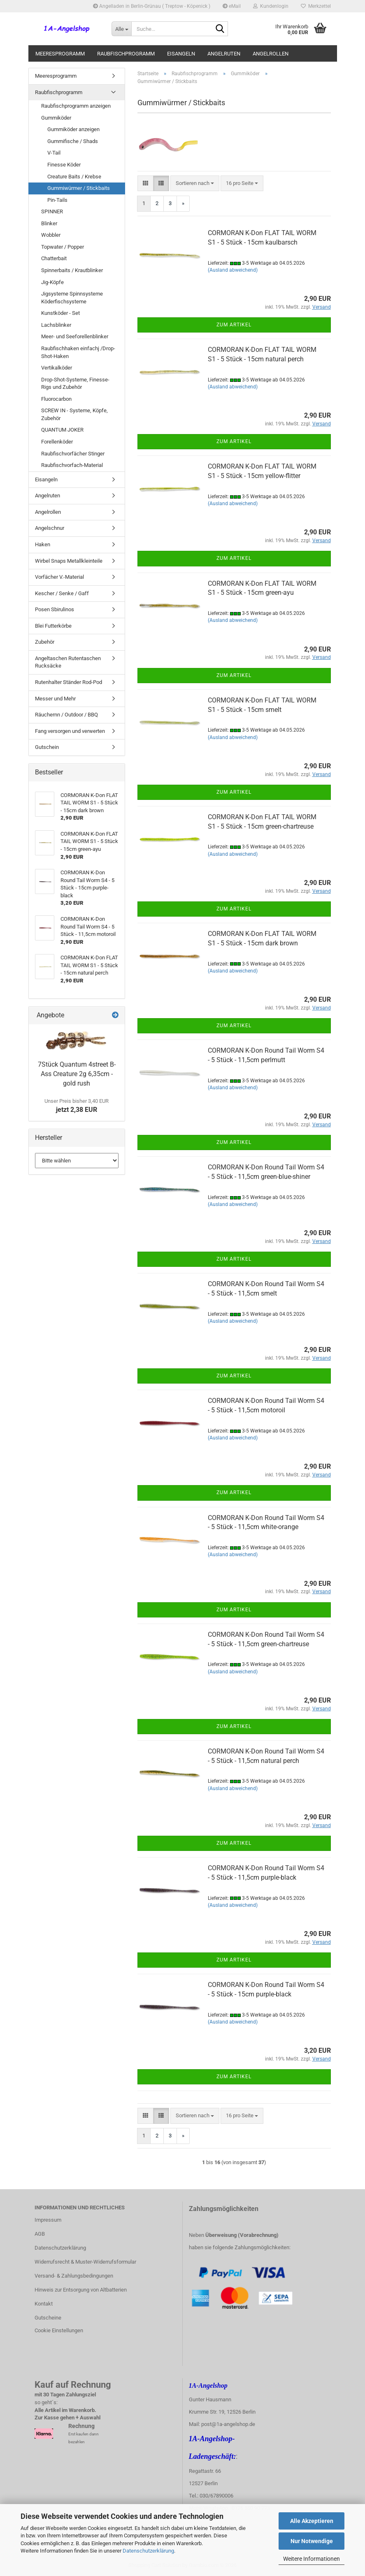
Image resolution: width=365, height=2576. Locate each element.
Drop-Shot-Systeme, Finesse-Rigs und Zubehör (75, 383)
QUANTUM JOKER (62, 430)
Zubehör (44, 642)
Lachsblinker (56, 325)
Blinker (49, 223)
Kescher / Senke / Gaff (62, 593)
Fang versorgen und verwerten (70, 731)
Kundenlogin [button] (270, 6)
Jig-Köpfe (52, 282)
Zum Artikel (233, 325)
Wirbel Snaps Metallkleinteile (68, 561)
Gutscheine (48, 2318)
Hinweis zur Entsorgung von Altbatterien (81, 2290)
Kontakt (44, 2304)
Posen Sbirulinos (54, 609)
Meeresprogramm (60, 54)
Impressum (48, 2220)
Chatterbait (54, 258)
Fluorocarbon (56, 399)
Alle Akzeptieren (311, 2521)
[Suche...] (121, 28)
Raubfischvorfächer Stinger (73, 454)
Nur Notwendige (312, 2541)
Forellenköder (57, 442)
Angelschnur (49, 528)
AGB (40, 2234)
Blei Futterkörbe (53, 626)
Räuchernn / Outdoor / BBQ (66, 715)
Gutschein (47, 747)
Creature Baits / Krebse (74, 176)
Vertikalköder (56, 368)
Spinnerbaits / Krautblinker (72, 270)
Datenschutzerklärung (148, 2551)
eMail (232, 6)
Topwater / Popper (62, 247)
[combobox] (194, 184)
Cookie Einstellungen (59, 2330)
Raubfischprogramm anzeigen (76, 106)
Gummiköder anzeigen (73, 129)
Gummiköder (56, 118)
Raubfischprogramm (126, 54)
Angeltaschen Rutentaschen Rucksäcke (68, 662)
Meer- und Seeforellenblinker (74, 336)
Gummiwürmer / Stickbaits (78, 188)
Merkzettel (316, 6)
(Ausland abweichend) (233, 270)
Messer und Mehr (55, 698)
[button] (145, 184)
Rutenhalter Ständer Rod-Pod (68, 682)
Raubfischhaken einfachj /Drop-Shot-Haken (78, 352)
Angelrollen (270, 54)
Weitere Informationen (311, 2558)
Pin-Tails (57, 200)
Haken (42, 544)
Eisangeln (181, 54)
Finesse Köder (64, 165)
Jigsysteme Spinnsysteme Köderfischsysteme (72, 298)
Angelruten (223, 54)
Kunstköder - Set (60, 313)
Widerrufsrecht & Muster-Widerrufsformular (85, 2262)
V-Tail (53, 153)
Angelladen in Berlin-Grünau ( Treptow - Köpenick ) (151, 6)
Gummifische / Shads (72, 141)
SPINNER (52, 211)
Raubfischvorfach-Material (72, 465)
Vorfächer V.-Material (59, 577)
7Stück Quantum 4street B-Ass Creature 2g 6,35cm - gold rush (77, 1073)
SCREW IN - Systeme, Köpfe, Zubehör (74, 414)
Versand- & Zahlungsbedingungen (74, 2276)
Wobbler (50, 235)
